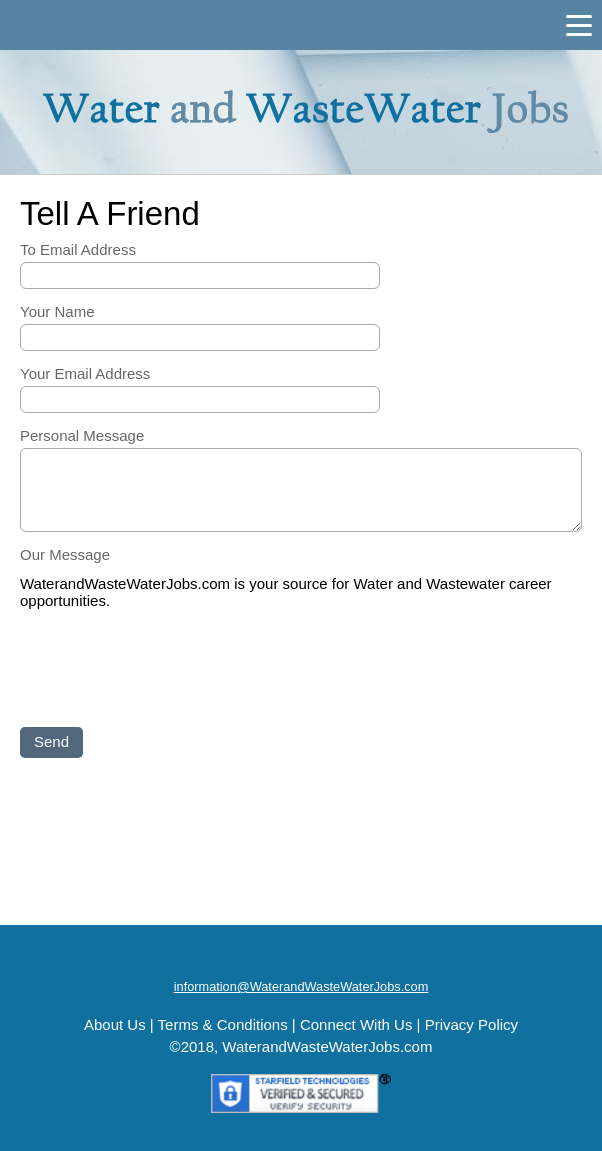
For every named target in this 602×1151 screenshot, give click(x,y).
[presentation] (172, 670)
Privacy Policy (471, 1024)
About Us (115, 1024)
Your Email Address (85, 373)
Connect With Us (356, 1024)
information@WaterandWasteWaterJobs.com (301, 986)
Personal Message (82, 435)
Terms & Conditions (223, 1024)
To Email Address (78, 249)
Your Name (57, 311)
